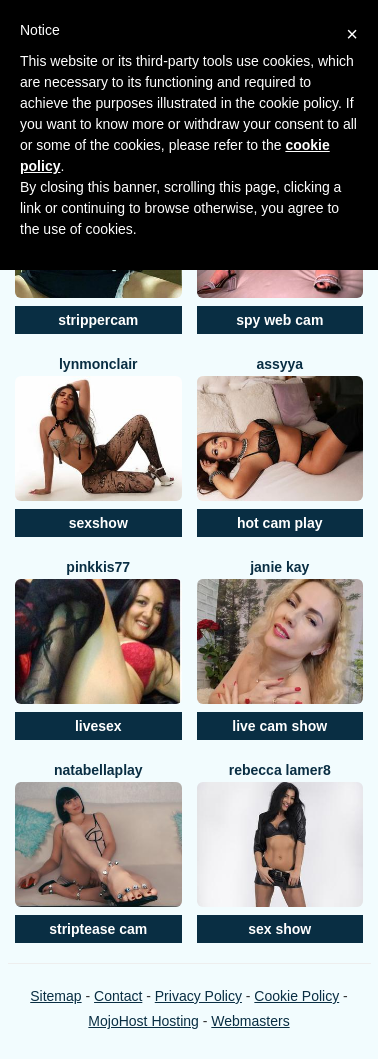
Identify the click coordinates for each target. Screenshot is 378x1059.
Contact (118, 996)
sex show (279, 929)
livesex (98, 726)
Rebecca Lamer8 (280, 770)
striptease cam (98, 929)
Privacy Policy (198, 996)
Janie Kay (279, 567)
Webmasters (250, 1021)
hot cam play (280, 523)
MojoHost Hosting (143, 1021)
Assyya (279, 364)
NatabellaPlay (98, 770)
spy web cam (279, 320)
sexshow (98, 523)
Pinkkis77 (98, 567)
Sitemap (55, 996)
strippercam (98, 320)
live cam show (279, 726)
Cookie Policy (296, 996)
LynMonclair (98, 364)
